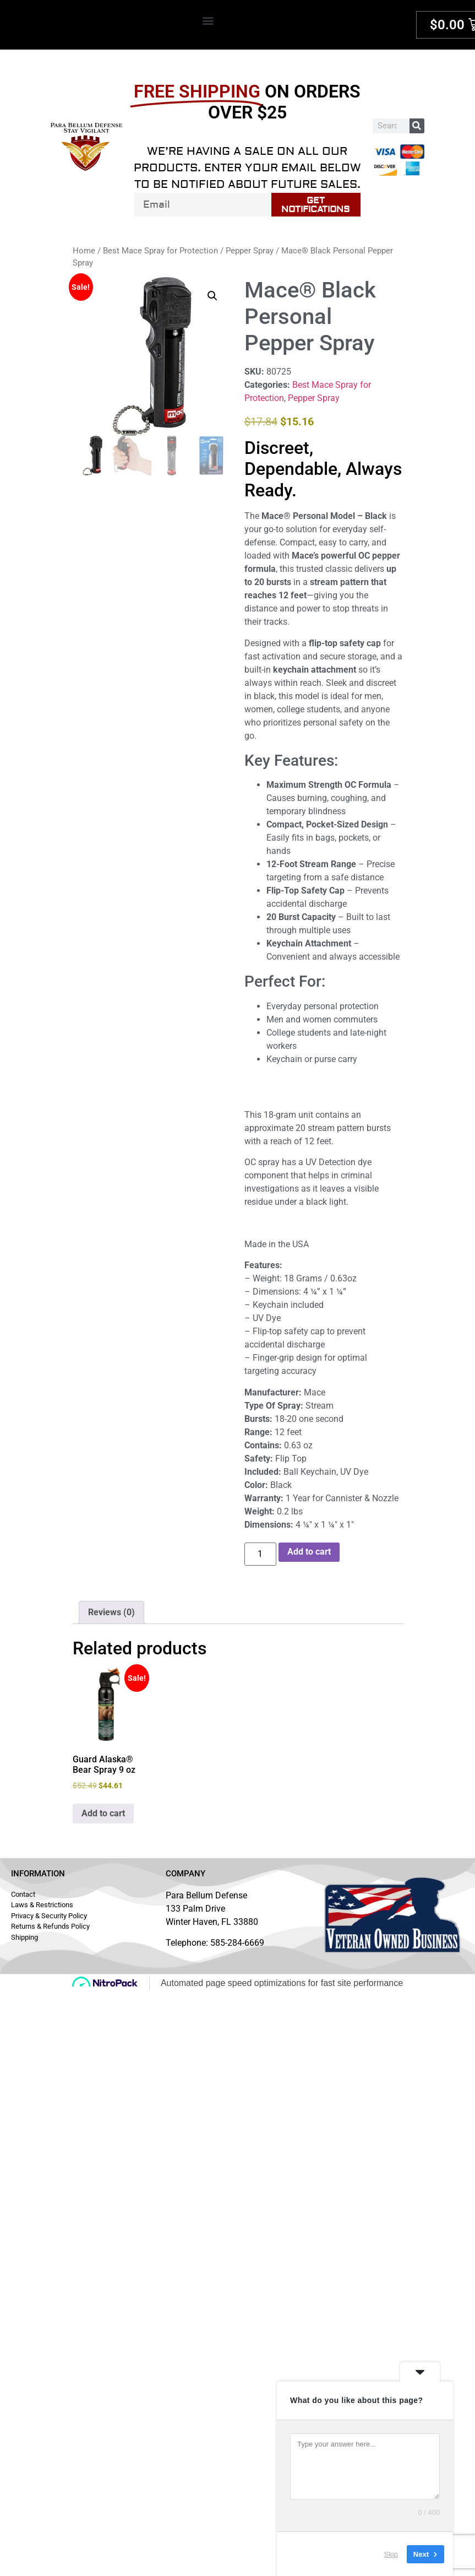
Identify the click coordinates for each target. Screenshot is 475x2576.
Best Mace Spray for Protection (160, 251)
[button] (208, 20)
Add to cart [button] (103, 1813)
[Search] (417, 125)
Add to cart (309, 1551)
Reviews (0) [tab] (111, 1612)
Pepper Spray (250, 251)
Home (84, 251)
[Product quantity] (260, 1554)
